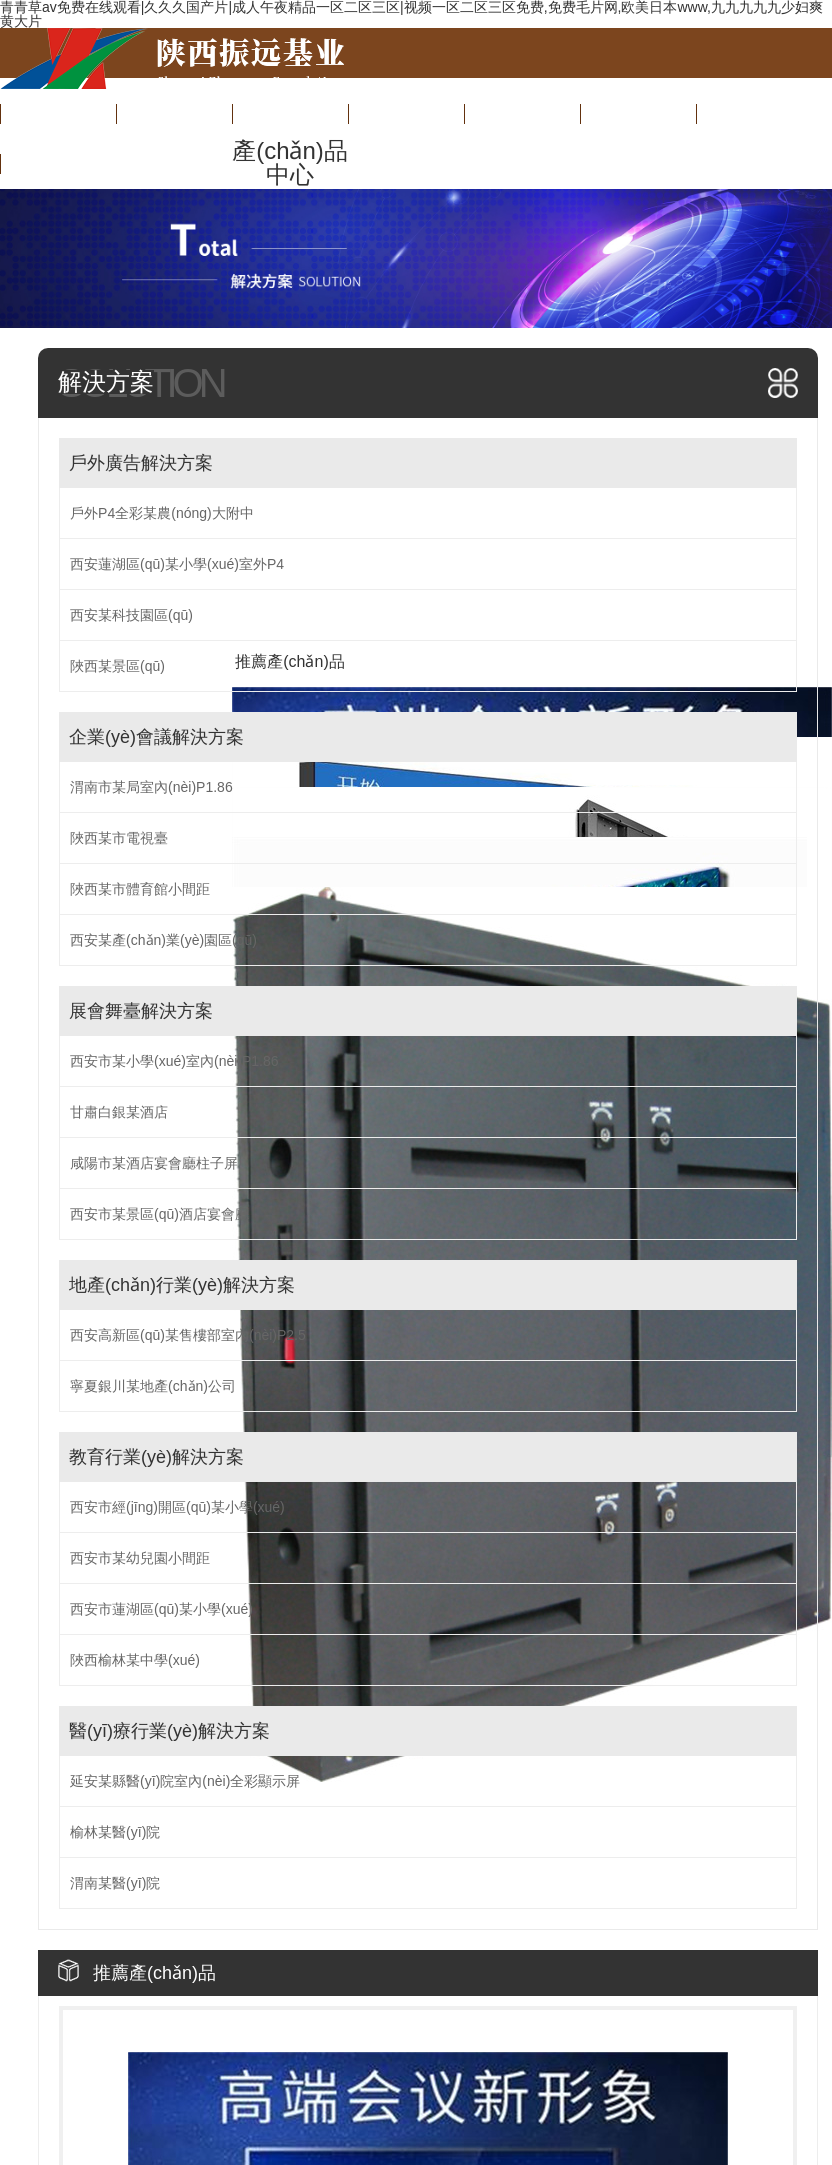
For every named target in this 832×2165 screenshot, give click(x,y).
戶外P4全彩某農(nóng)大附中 (162, 513)
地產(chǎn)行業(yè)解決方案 (182, 1285)
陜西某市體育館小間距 (140, 889)
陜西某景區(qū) (117, 666)
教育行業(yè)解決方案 (156, 1457)
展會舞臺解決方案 (141, 1011)
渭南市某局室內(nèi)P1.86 (151, 787)
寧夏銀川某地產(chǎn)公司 (153, 1386)
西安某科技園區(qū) (131, 615)
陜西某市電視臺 (119, 838)
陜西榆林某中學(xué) (135, 1660)
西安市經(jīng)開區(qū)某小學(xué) (177, 1507)
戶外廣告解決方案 (141, 463)
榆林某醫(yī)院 (115, 1832)
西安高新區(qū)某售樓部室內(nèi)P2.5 (188, 1335)
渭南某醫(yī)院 (115, 1883)
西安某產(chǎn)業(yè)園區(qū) (163, 940)
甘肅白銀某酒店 (119, 1112)
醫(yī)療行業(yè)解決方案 (169, 1731)
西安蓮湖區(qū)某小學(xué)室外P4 (177, 564)
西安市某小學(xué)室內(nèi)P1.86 (174, 1061)
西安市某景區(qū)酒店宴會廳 (159, 1214)
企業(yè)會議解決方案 (156, 737)
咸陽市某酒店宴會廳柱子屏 (154, 1163)
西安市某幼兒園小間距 (140, 1558)
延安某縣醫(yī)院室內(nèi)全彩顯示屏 (185, 1781)
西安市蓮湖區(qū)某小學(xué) (161, 1609)
